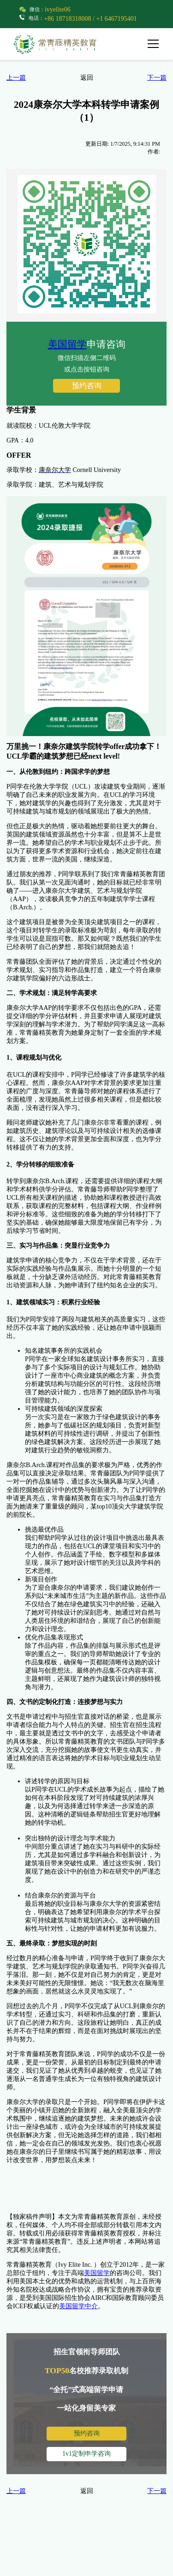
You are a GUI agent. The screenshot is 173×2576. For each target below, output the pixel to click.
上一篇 (16, 77)
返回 (86, 77)
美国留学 (67, 344)
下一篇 (157, 77)
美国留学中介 (78, 2306)
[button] (156, 43)
